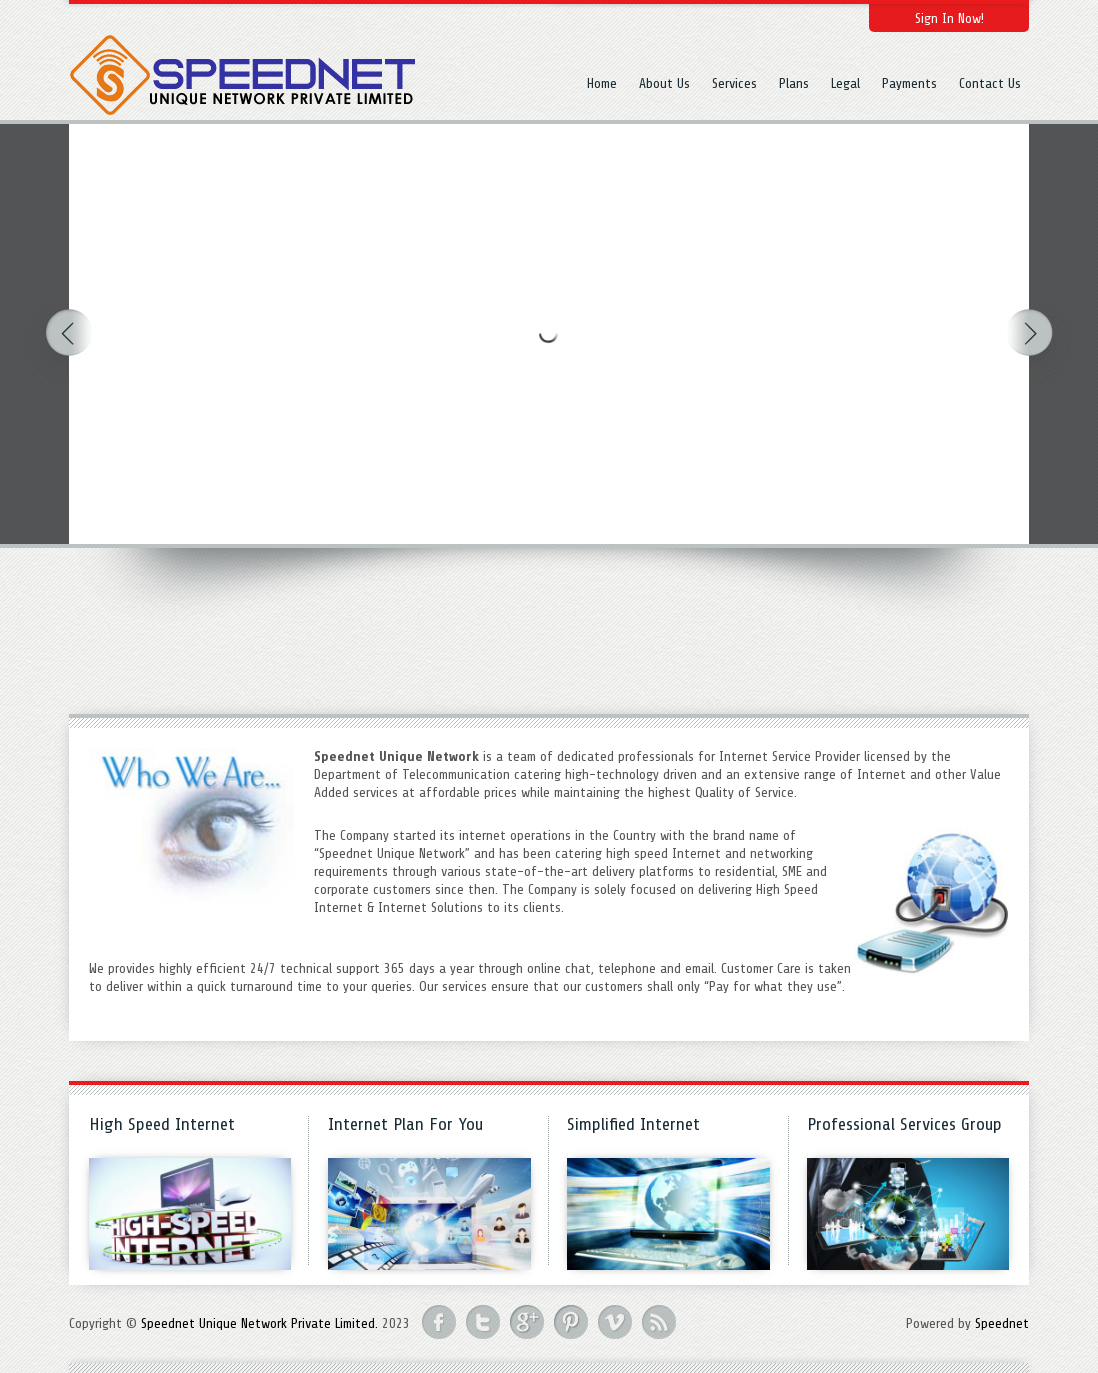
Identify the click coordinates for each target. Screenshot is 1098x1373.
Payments (909, 83)
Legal (845, 83)
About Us (664, 83)
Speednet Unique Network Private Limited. (259, 1323)
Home (602, 83)
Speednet (1002, 1323)
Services (734, 83)
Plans (794, 83)
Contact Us (990, 83)
